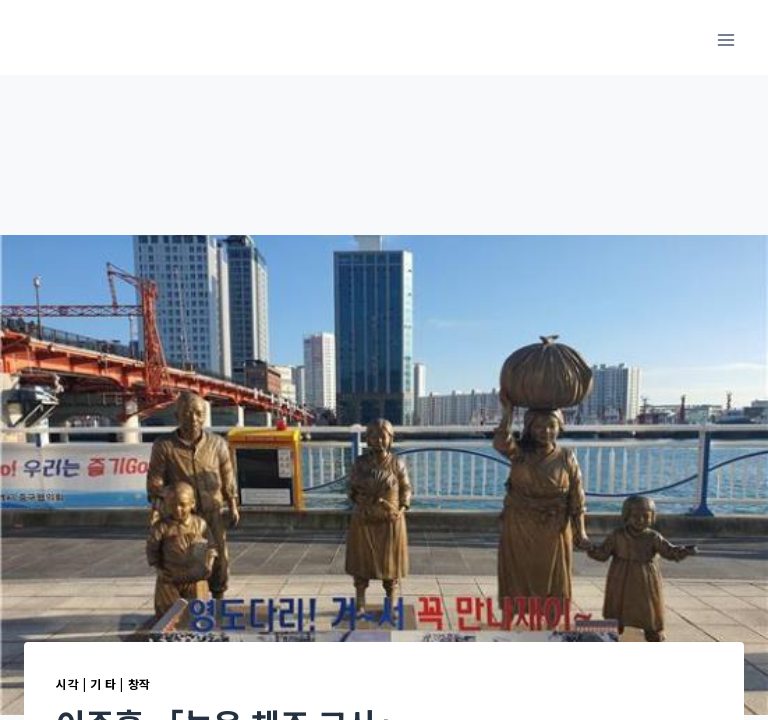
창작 (139, 683)
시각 (67, 683)
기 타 (103, 683)
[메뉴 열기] (725, 39)
